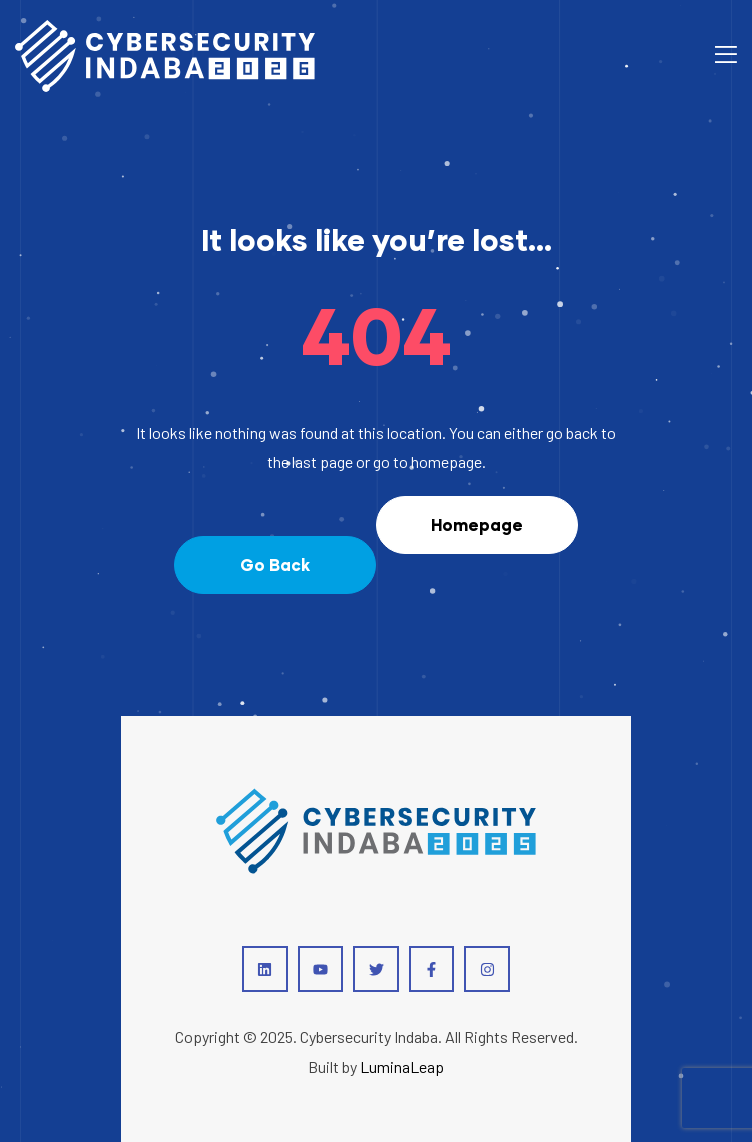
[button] (275, 565)
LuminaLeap (402, 1066)
